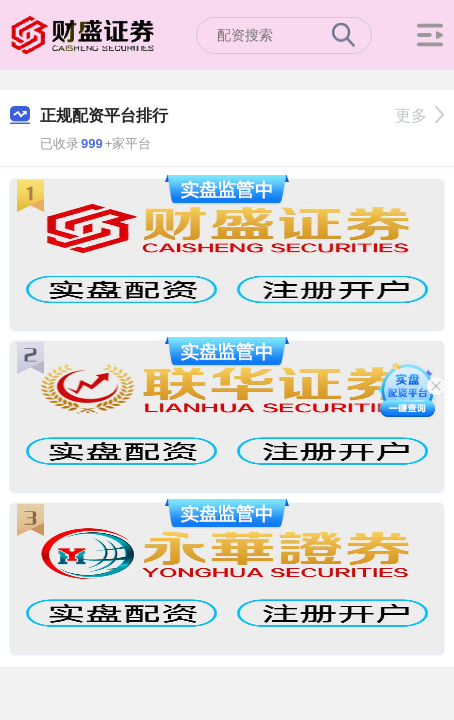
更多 (419, 115)
